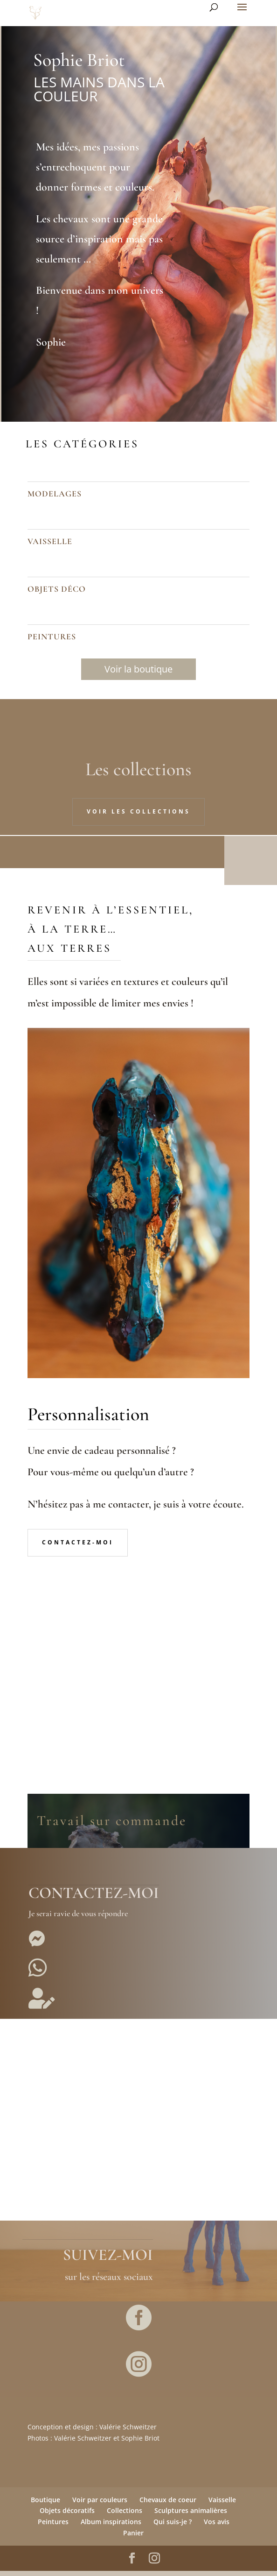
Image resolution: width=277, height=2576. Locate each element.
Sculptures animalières (190, 2515)
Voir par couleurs (99, 2504)
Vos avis (216, 2526)
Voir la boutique (138, 669)
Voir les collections (138, 811)
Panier (133, 2538)
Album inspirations (111, 2526)
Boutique (45, 2504)
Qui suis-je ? (172, 2526)
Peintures (53, 2526)
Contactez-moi (77, 1547)
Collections (124, 2515)
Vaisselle (222, 2504)
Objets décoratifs (67, 2515)
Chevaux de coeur (167, 2504)
